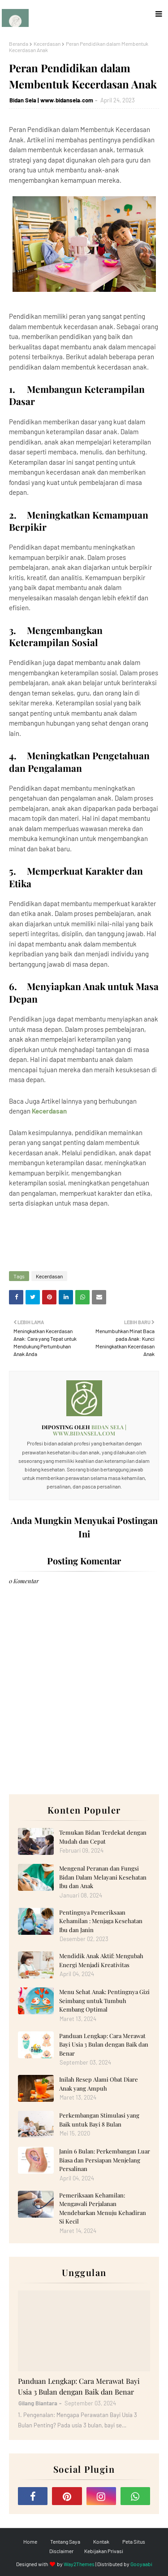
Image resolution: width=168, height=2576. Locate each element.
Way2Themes (79, 2564)
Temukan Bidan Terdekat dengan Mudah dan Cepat (102, 1836)
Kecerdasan (47, 43)
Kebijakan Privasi (103, 2551)
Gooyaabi (141, 2564)
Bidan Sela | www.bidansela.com (51, 100)
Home (30, 2541)
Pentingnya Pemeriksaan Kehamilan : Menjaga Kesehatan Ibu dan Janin (100, 1920)
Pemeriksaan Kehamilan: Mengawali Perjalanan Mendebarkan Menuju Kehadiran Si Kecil (102, 2208)
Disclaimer (61, 2551)
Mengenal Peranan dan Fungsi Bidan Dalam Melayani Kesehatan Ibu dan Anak (102, 1876)
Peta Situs (133, 2541)
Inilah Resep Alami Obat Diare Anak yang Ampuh (98, 2083)
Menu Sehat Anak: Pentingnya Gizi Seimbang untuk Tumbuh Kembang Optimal (104, 2000)
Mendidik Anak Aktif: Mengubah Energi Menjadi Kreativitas (101, 1960)
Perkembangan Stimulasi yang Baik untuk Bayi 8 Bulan (99, 2119)
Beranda (18, 43)
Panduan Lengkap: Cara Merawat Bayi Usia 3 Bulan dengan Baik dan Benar (103, 2044)
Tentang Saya (65, 2541)
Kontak (101, 2541)
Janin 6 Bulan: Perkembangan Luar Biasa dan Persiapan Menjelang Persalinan (104, 2159)
